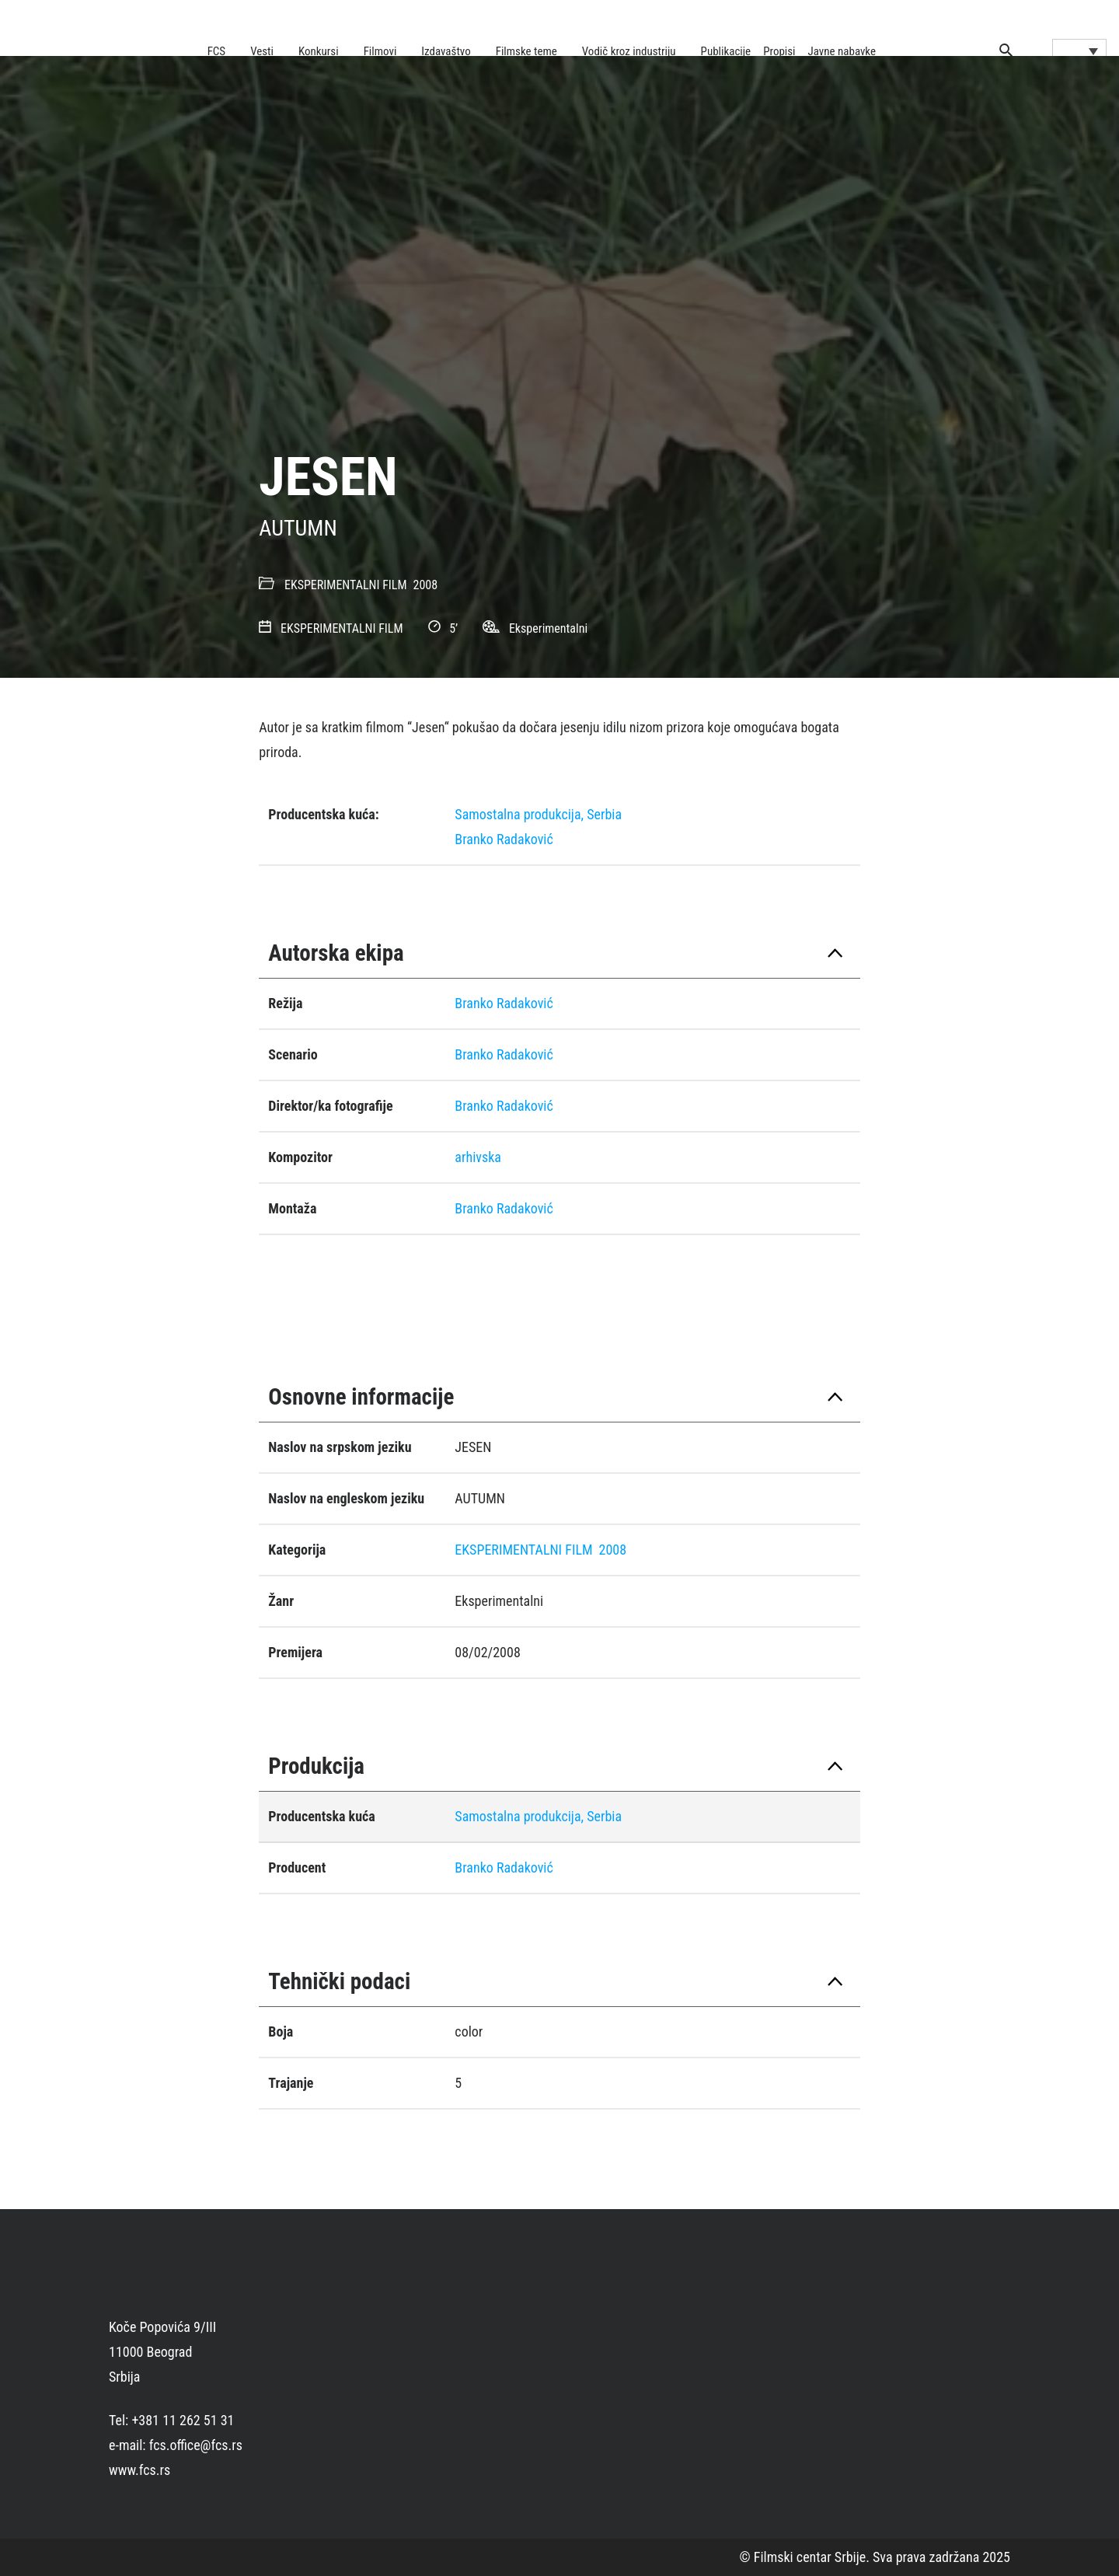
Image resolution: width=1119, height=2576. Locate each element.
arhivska (478, 1157)
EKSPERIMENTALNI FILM (345, 585)
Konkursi (318, 51)
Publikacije (726, 51)
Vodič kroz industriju (629, 51)
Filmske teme (526, 51)
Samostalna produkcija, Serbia (538, 814)
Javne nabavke (842, 51)
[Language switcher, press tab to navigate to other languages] (1079, 50)
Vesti (262, 51)
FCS (216, 51)
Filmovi (380, 51)
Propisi (779, 51)
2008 (425, 585)
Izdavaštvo (445, 51)
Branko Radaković (504, 839)
